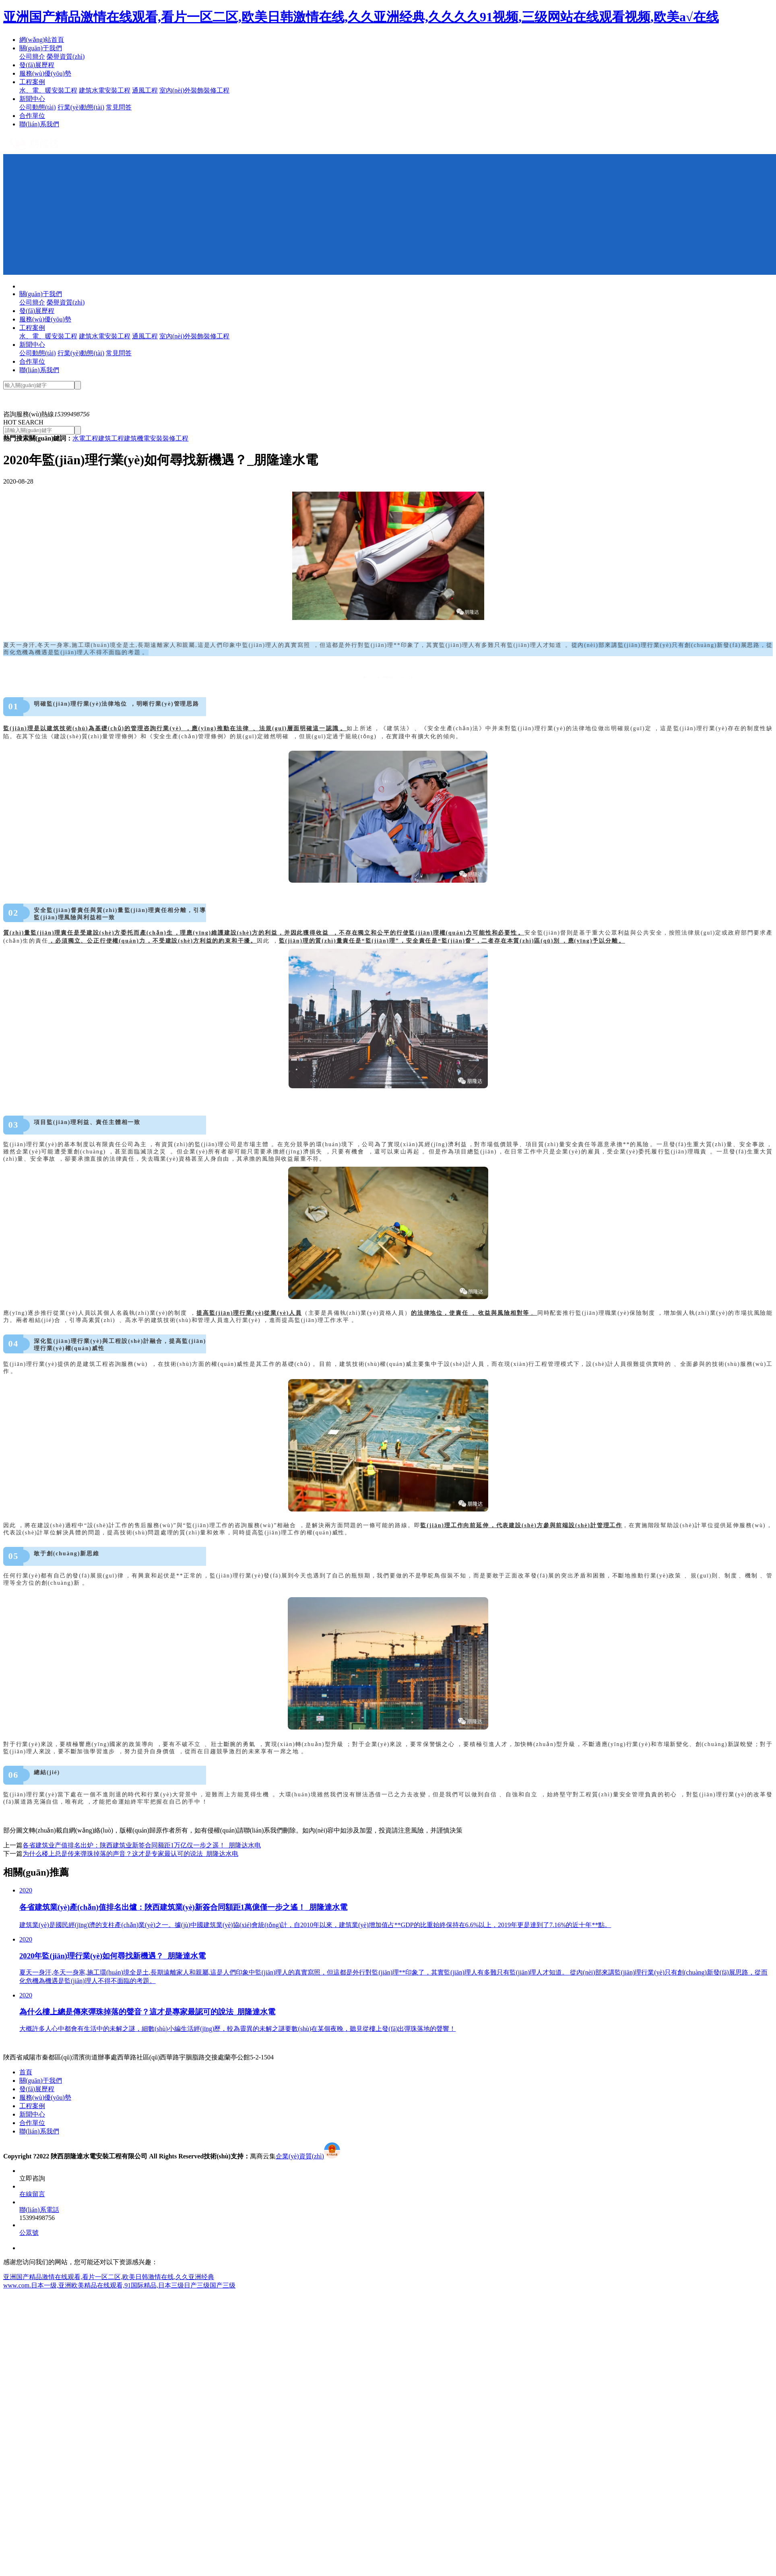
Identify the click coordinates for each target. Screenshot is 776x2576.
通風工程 (145, 90)
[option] (388, 393)
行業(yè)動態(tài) (81, 107)
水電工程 (85, 438)
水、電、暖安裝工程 (48, 336)
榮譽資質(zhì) (66, 56)
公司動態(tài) (37, 107)
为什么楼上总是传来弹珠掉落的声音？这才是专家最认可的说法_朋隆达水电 (130, 1853)
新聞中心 (32, 98)
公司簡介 (32, 56)
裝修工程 (175, 438)
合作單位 (32, 115)
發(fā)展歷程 (36, 65)
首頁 (25, 2072)
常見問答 (119, 107)
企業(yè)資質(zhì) (300, 2156)
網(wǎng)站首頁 (41, 39)
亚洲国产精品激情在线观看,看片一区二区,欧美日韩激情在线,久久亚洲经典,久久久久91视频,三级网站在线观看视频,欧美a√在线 (361, 17)
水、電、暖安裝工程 (48, 90)
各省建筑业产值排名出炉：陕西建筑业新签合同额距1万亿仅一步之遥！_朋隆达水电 (142, 1845)
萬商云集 (263, 2156)
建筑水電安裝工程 (104, 90)
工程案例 (32, 81)
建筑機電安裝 (143, 438)
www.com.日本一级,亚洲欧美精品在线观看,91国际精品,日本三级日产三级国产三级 (119, 2285)
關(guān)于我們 (40, 48)
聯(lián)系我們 (39, 124)
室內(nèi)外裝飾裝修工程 (194, 90)
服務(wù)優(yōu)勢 (45, 73)
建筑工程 (111, 438)
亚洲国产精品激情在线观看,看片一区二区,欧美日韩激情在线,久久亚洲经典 (108, 2276)
